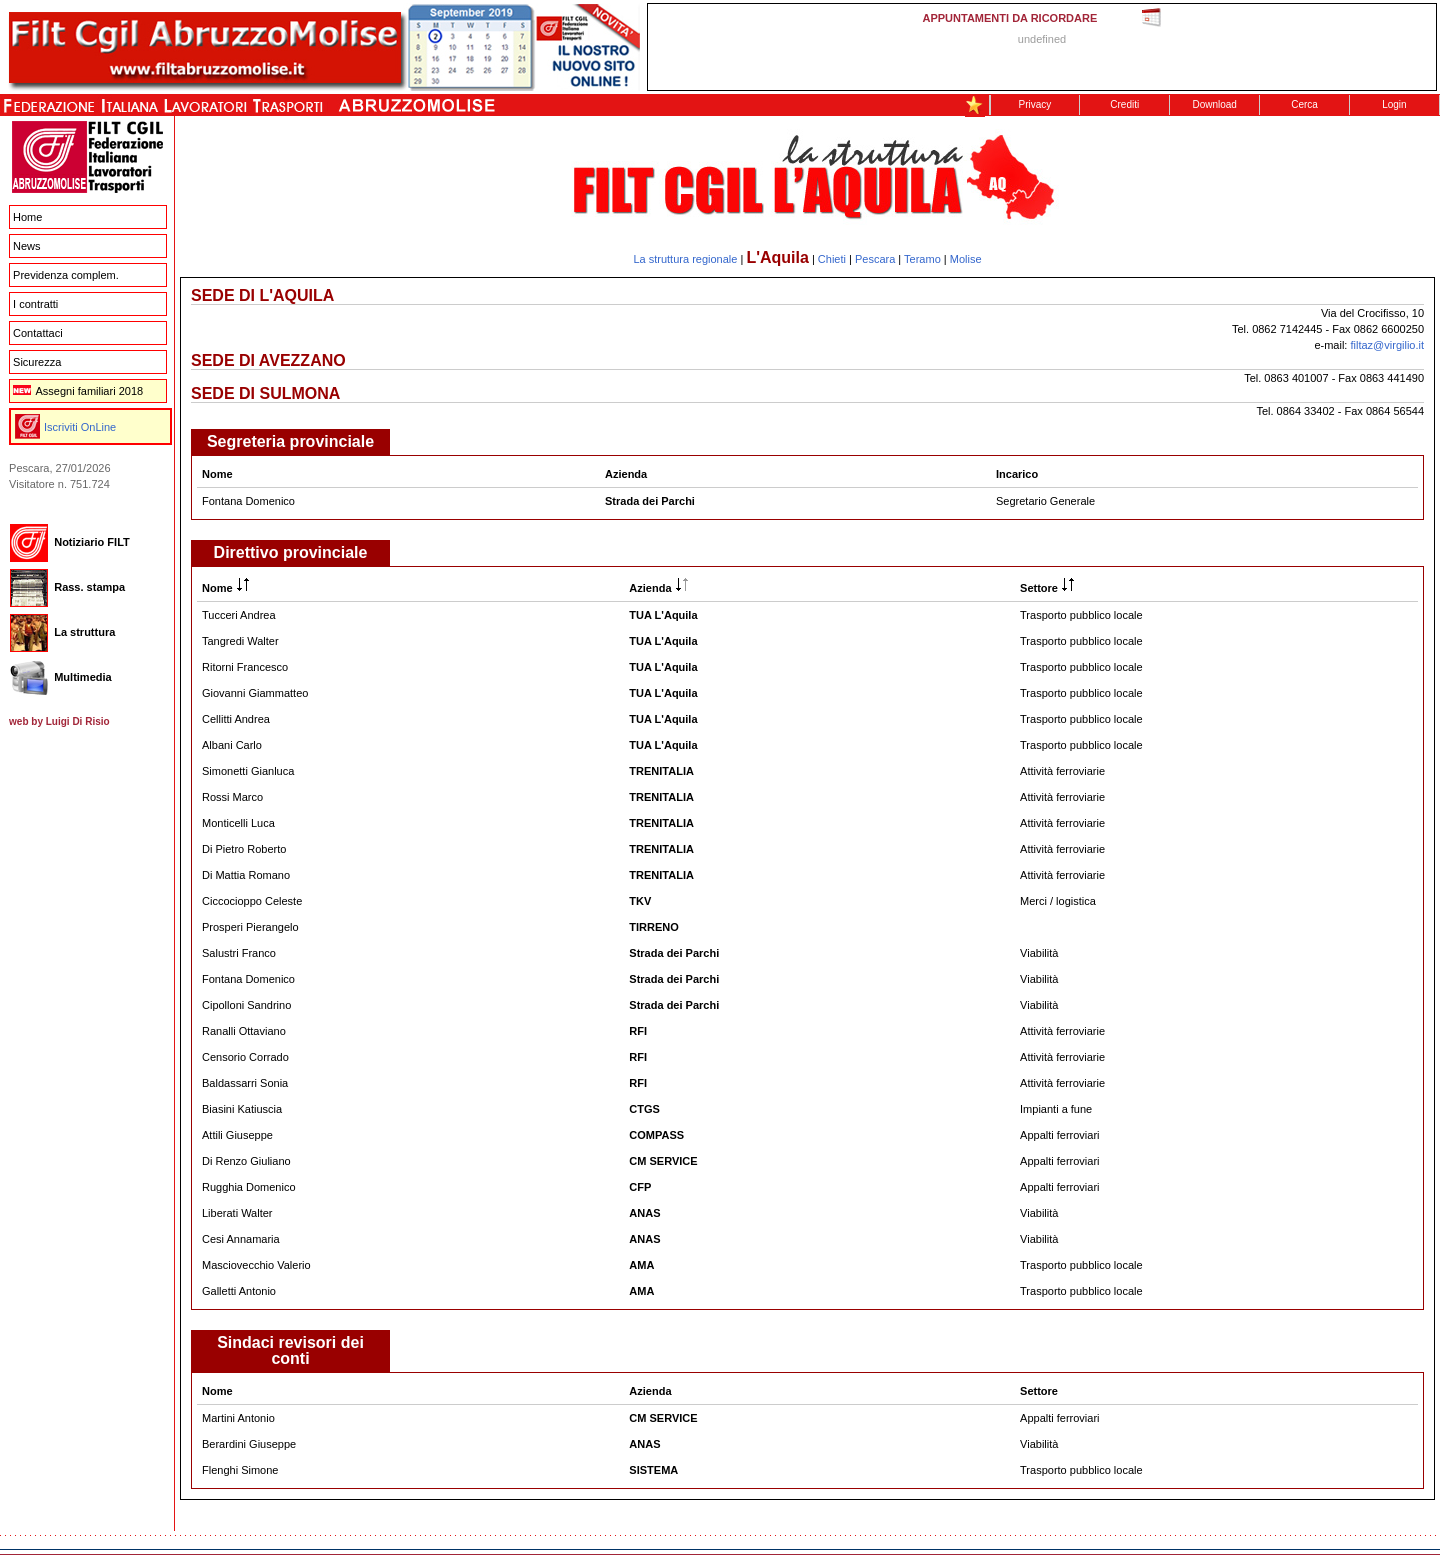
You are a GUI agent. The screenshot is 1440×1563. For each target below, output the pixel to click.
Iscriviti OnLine (80, 427)
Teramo (922, 259)
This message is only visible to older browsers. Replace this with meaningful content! (1042, 47)
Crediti (1124, 104)
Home (27, 217)
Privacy (1035, 104)
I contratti (35, 304)
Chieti (832, 259)
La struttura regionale (685, 259)
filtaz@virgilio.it (1387, 345)
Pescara (875, 259)
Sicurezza (37, 362)
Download (1214, 104)
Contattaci (38, 333)
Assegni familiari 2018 (78, 391)
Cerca (1304, 104)
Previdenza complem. (66, 275)
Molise (966, 259)
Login (1394, 104)
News (27, 246)
